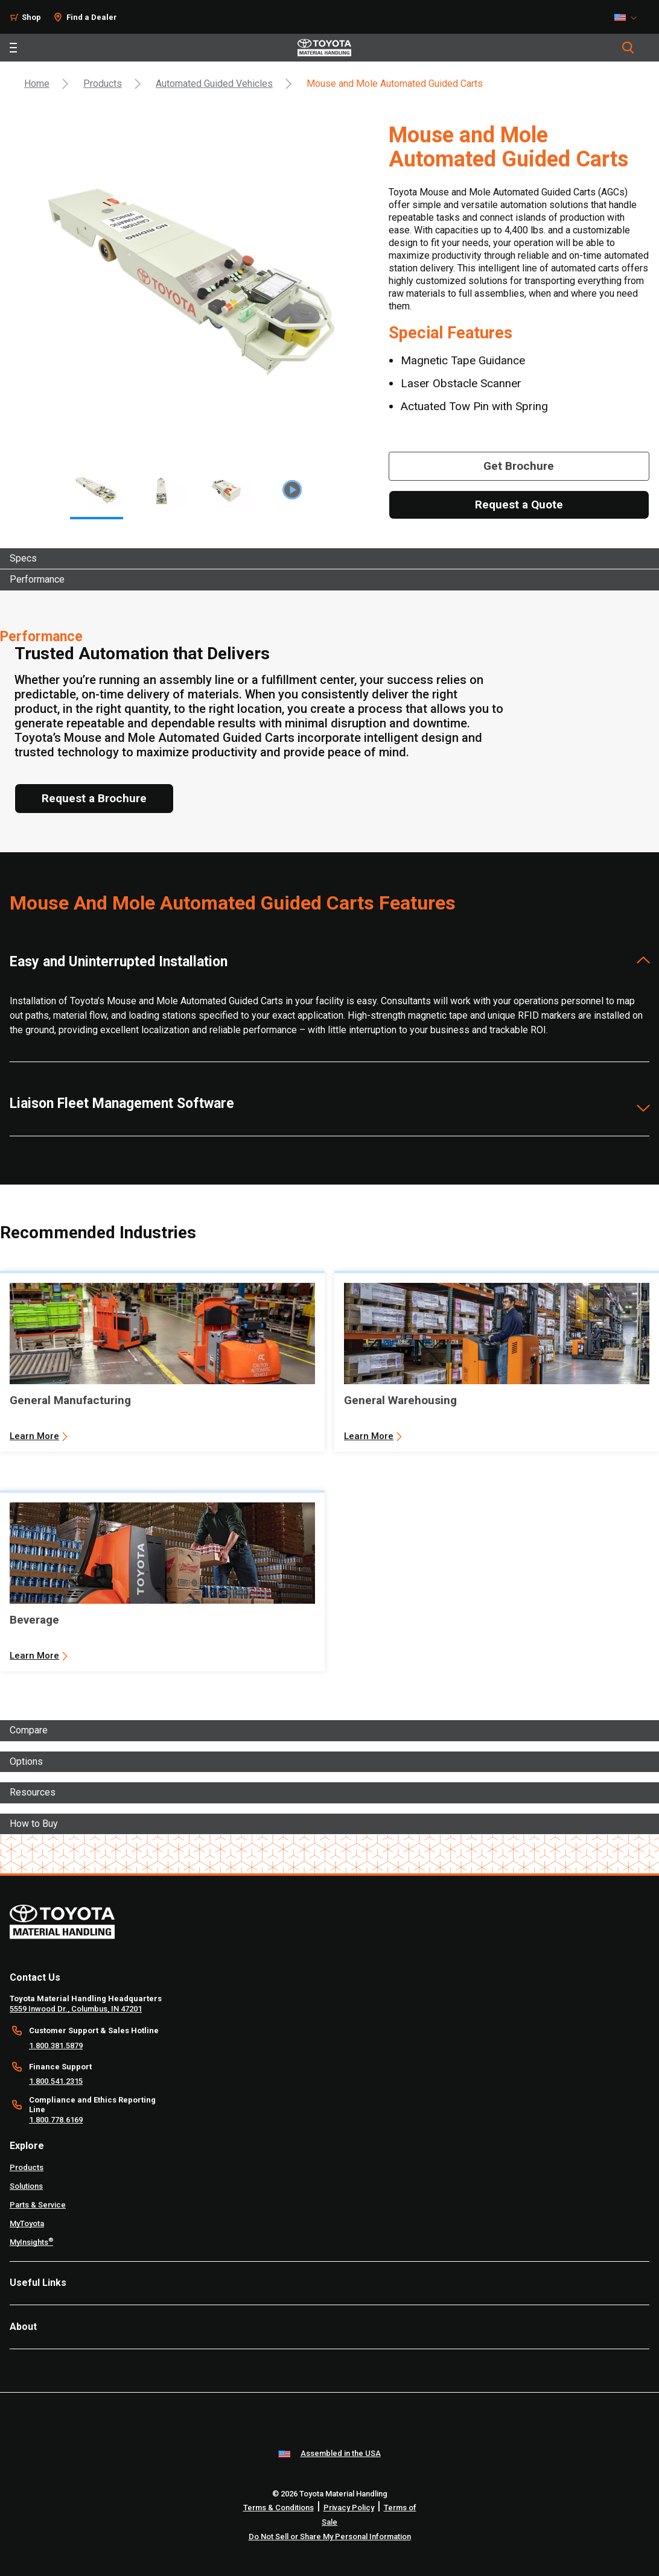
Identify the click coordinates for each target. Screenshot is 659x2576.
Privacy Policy (348, 2507)
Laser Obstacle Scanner (461, 383)
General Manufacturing (70, 1400)
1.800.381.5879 (56, 2045)
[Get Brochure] (519, 466)
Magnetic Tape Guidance (463, 360)
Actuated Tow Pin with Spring (474, 406)
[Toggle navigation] (13, 47)
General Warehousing (400, 1400)
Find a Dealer (91, 17)
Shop (31, 17)
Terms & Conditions (278, 2507)
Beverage (34, 1619)
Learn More (34, 1436)
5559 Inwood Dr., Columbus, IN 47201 (76, 2008)
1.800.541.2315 (56, 2081)
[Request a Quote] (519, 504)
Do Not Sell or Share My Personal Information (330, 2536)
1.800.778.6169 (56, 2119)
